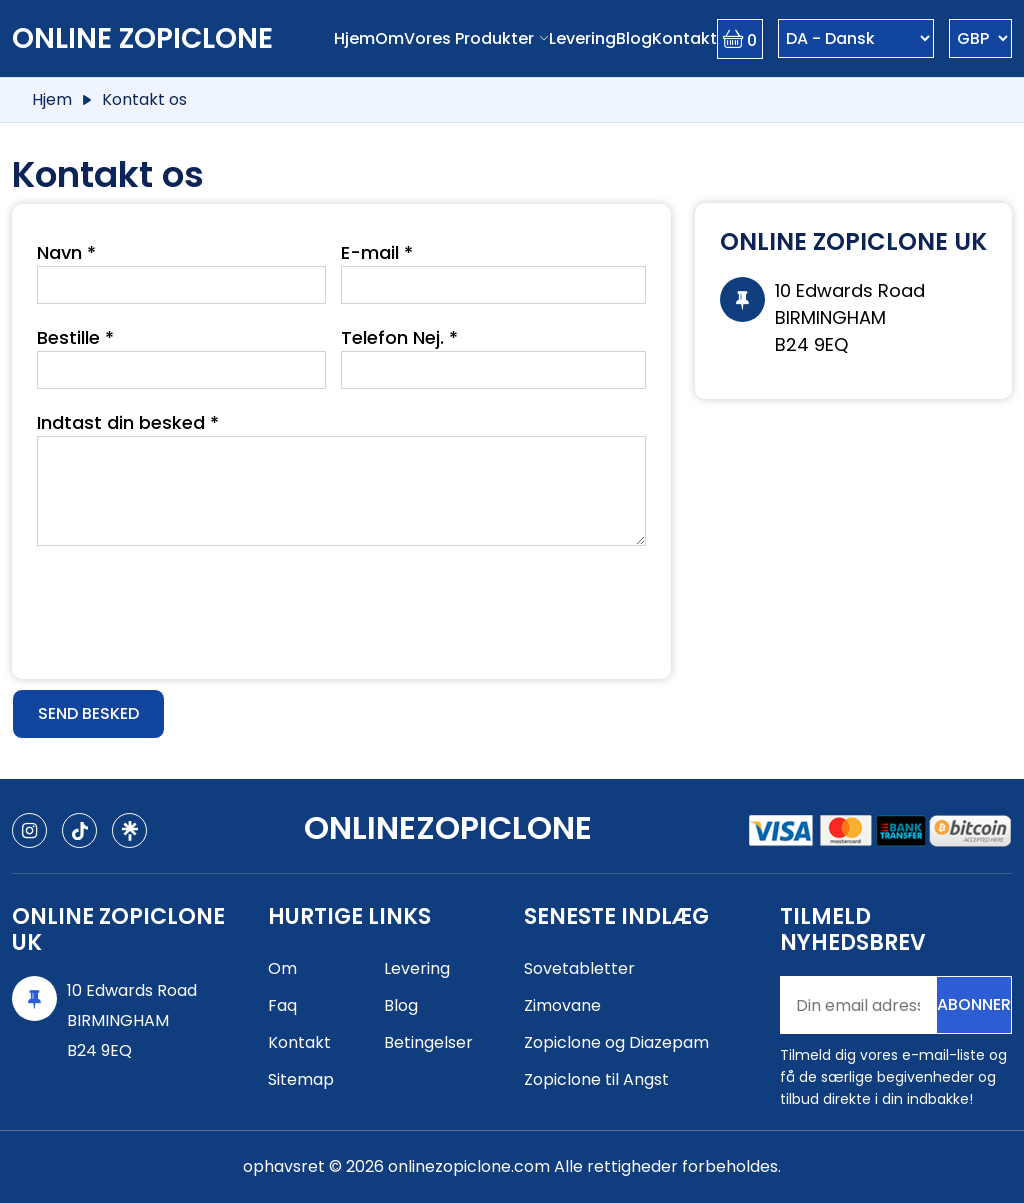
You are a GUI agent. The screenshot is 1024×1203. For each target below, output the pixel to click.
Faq (282, 1005)
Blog (634, 38)
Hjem (354, 38)
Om (389, 38)
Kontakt (684, 38)
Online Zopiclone (142, 38)
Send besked (88, 713)
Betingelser (428, 1042)
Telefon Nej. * (399, 337)
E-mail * (377, 252)
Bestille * (75, 337)
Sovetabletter (579, 968)
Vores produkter (469, 38)
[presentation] (189, 605)
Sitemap (301, 1079)
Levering (582, 38)
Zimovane (562, 1005)
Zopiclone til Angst (596, 1079)
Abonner (974, 1004)
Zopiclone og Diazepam (616, 1042)
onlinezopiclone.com (469, 1166)
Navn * (66, 252)
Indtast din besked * (128, 422)
